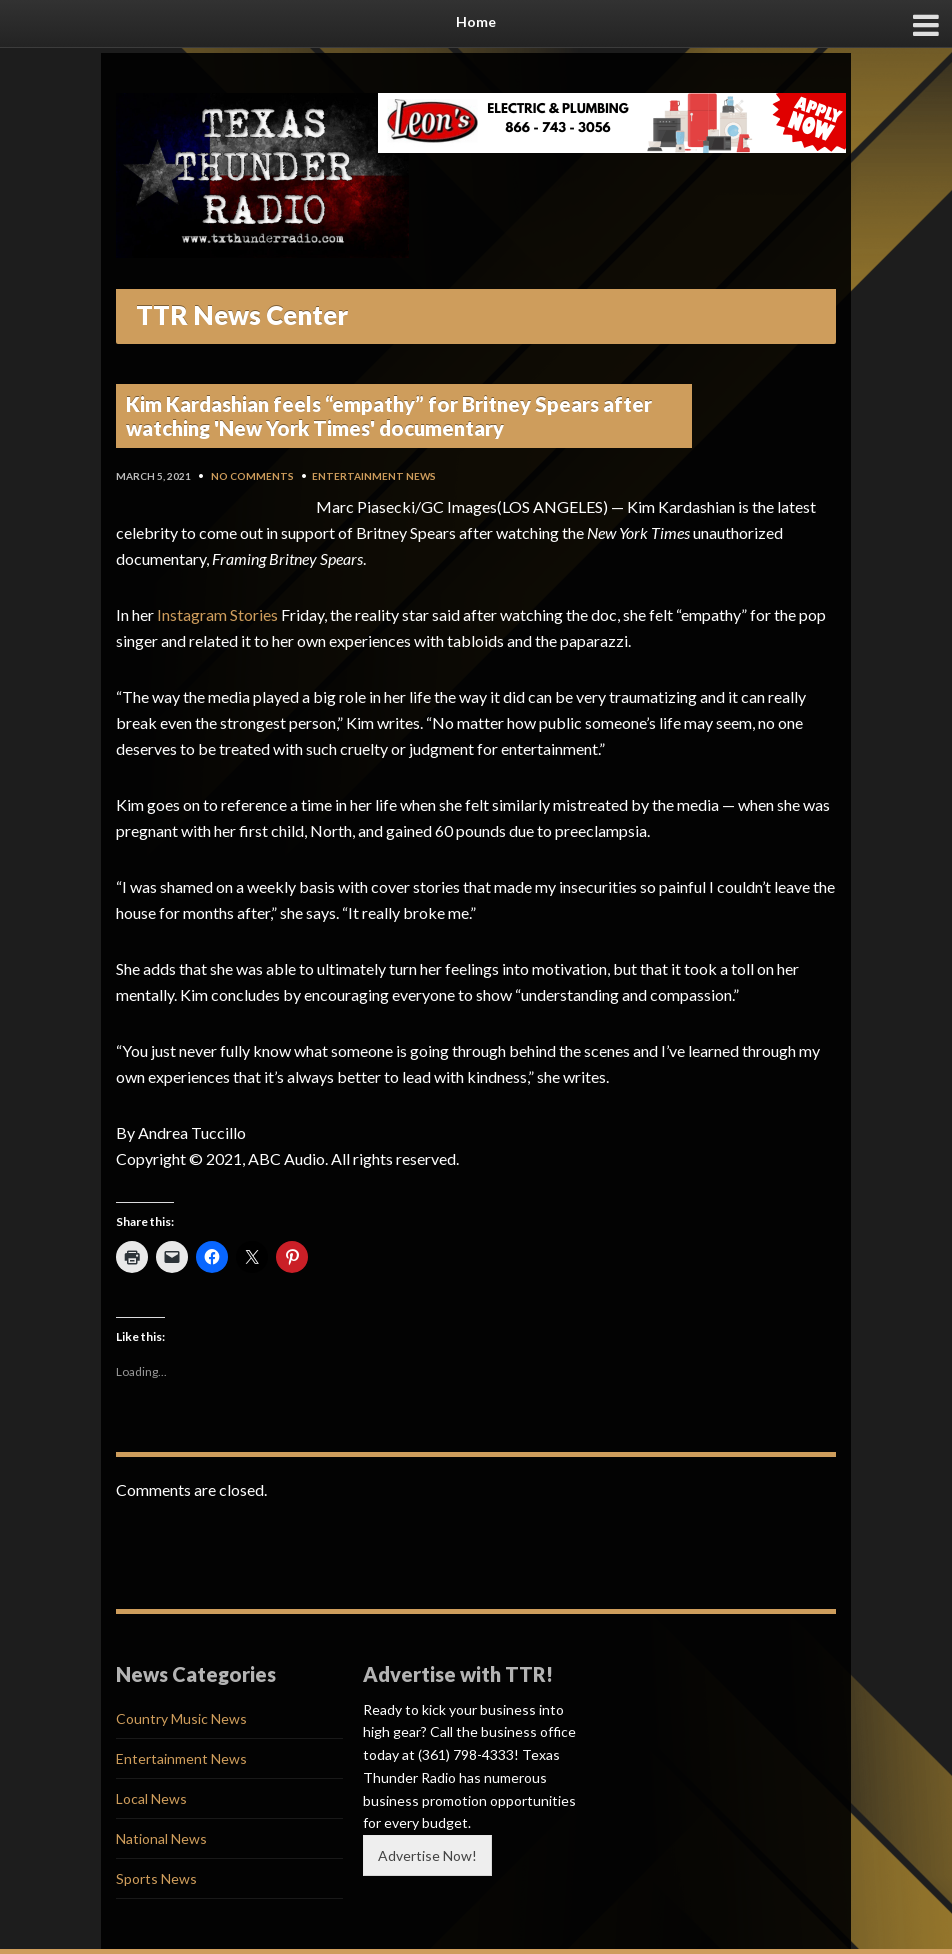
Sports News (156, 1878)
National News (161, 1838)
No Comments (252, 476)
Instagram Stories (217, 614)
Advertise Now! (427, 1855)
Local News (151, 1798)
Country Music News (181, 1718)
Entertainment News (374, 476)
